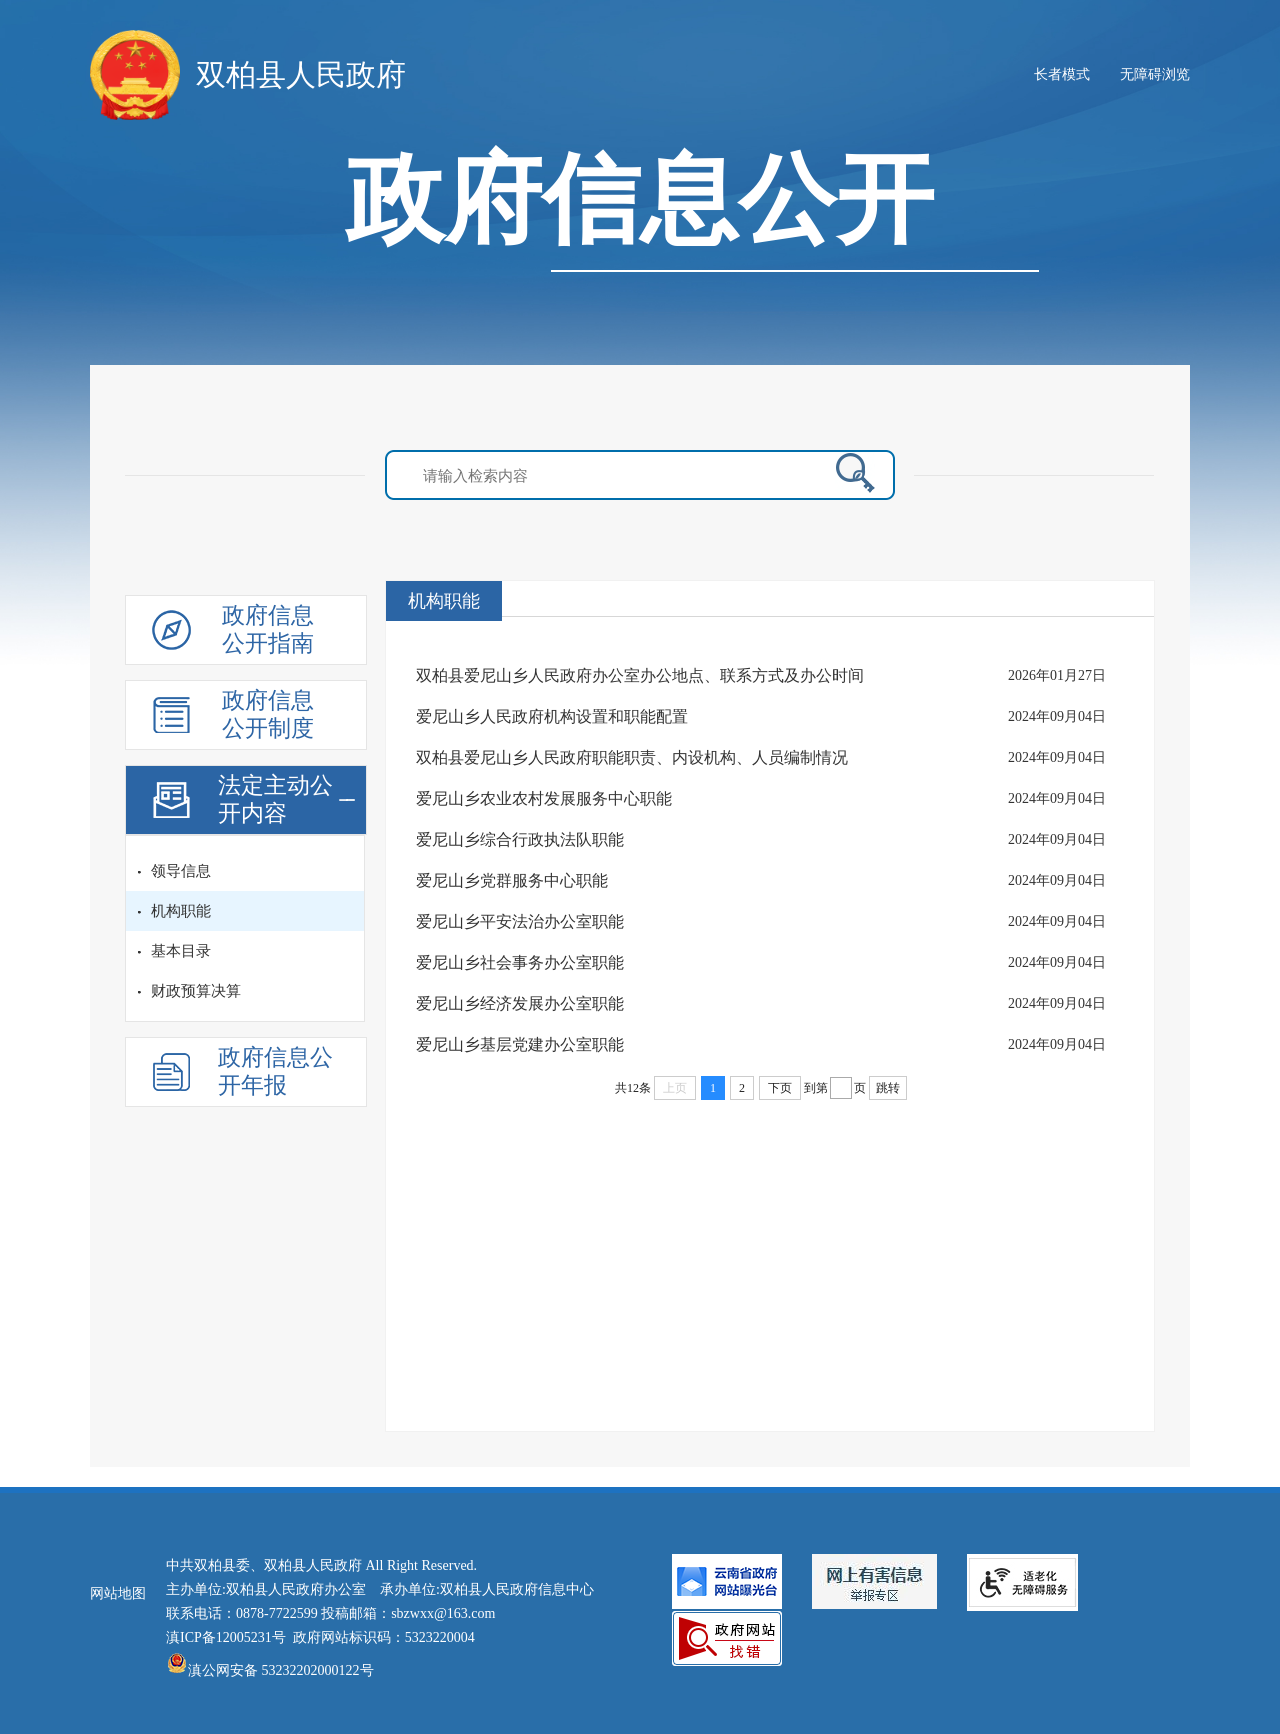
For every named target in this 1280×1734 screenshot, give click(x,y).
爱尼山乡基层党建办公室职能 (520, 1044)
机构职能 (181, 911)
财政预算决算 (196, 991)
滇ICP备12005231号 (226, 1637)
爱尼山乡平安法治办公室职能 (520, 921)
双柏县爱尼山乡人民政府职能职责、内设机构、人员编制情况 (632, 757)
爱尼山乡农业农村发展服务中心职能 (544, 798)
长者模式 (1062, 74)
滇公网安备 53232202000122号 (270, 1670)
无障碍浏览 (1155, 74)
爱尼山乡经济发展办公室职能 (520, 1003)
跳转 (888, 1088)
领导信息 (181, 871)
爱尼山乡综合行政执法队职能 (520, 839)
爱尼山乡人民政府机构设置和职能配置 (552, 716)
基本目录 (181, 951)
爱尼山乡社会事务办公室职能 (520, 962)
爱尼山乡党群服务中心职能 (512, 880)
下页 (780, 1088)
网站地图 (118, 1593)
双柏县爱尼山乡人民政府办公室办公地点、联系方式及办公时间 (640, 675)
